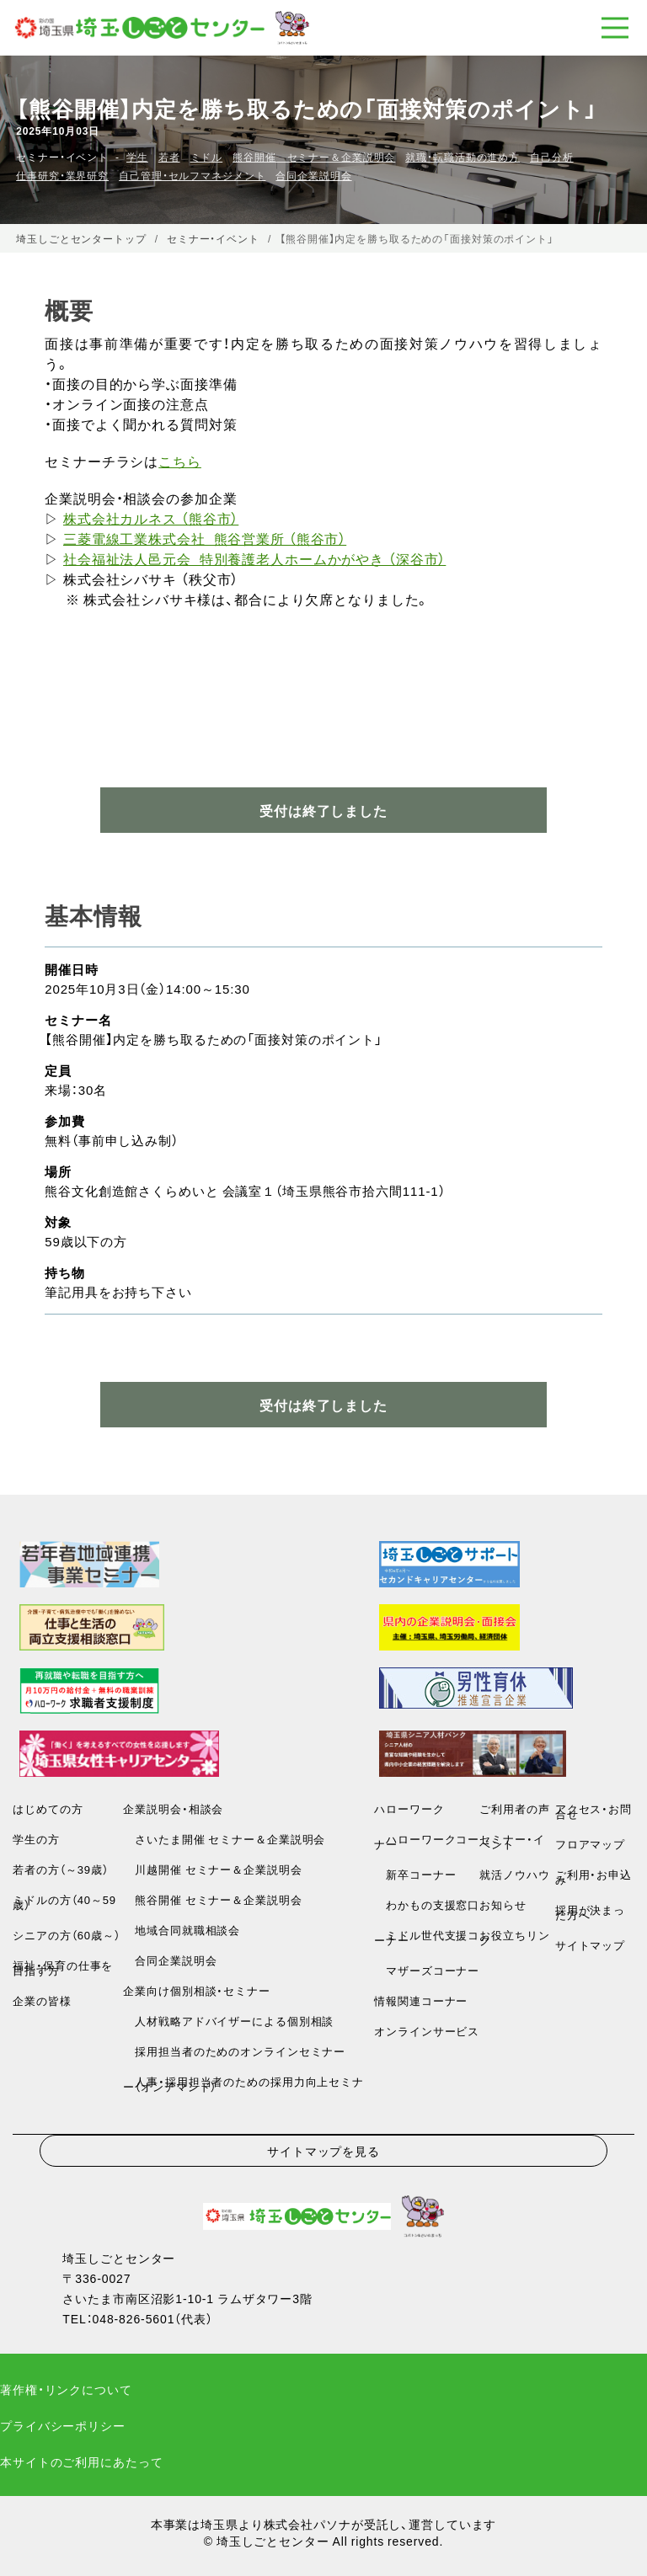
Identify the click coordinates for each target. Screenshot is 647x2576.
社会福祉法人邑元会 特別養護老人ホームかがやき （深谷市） (254, 558)
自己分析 (552, 156)
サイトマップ (590, 1945)
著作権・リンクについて (66, 2389)
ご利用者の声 (514, 1808)
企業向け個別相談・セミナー (196, 1990)
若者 (169, 156)
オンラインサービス (426, 2031)
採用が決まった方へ (590, 1912)
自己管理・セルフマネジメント (192, 175)
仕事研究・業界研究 (62, 175)
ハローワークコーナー (426, 1841)
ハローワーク (409, 1808)
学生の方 (36, 1839)
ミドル (206, 156)
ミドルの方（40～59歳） (64, 1901)
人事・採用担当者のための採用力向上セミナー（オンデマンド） (243, 2083)
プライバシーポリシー (63, 2425)
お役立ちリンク (514, 1937)
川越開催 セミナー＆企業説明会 (212, 1869)
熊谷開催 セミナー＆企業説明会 (314, 156)
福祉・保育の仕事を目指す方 (63, 1967)
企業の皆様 (42, 2000)
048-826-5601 (134, 2318)
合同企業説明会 (313, 175)
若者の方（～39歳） (60, 1869)
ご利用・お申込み (593, 1876)
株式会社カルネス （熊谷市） (150, 518)
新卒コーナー (415, 1874)
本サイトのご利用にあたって (81, 2461)
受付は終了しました (323, 1405)
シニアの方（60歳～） (66, 1935)
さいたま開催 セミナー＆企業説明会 (224, 1839)
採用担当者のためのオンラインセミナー (234, 2051)
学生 (137, 156)
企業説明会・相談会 (173, 1808)
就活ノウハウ (514, 1874)
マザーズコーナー (426, 1970)
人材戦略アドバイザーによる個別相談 (228, 2021)
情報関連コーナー (421, 2000)
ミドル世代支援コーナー (426, 1937)
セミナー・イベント (511, 1841)
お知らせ (503, 1904)
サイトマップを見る (323, 2150)
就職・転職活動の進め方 (462, 156)
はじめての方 (48, 1808)
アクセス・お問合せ (593, 1810)
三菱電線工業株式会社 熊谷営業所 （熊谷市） (204, 538)
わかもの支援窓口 (426, 1904)
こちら (179, 461)
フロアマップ (590, 1844)
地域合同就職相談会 (181, 1930)
